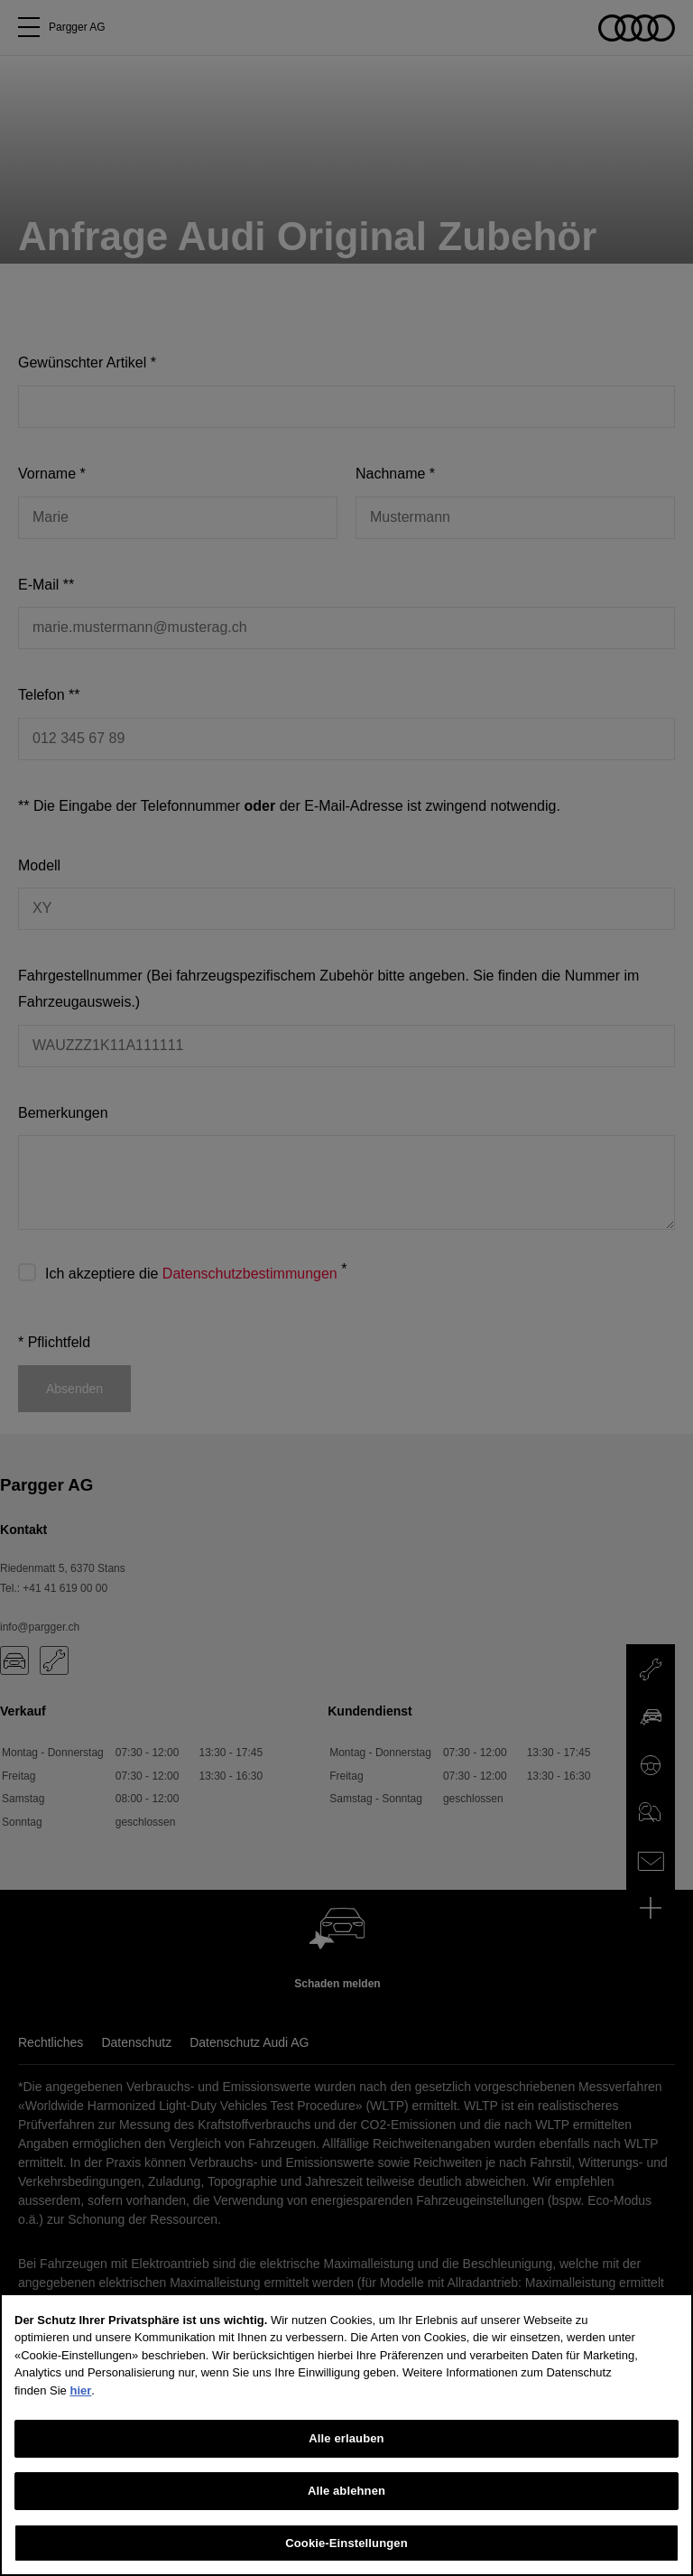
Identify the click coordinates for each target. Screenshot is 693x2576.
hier (80, 2415)
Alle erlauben (346, 2463)
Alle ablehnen (346, 2516)
